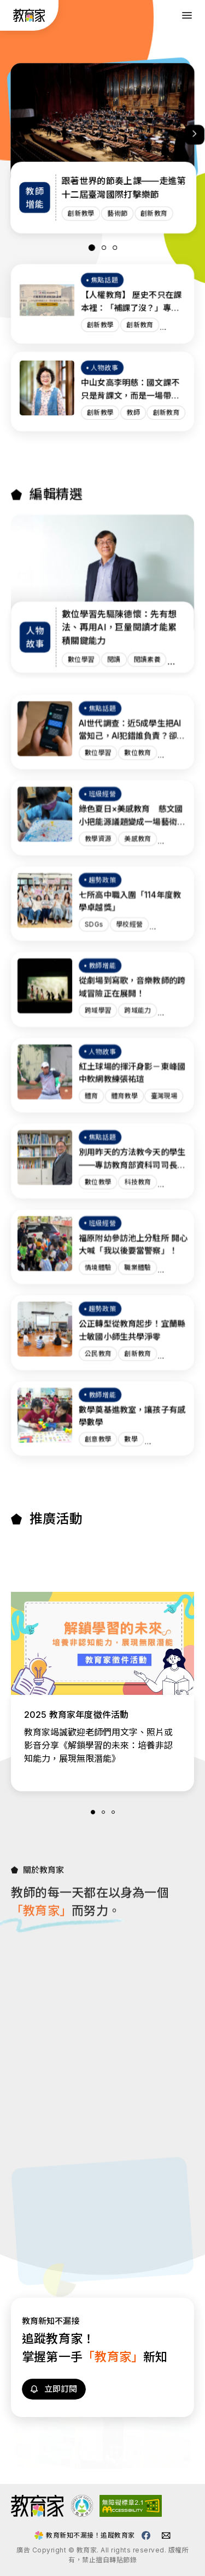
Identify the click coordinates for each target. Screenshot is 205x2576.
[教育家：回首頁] (29, 18)
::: (10, 16)
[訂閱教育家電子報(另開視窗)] (54, 2440)
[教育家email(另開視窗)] (166, 2535)
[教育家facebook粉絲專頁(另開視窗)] (146, 2535)
